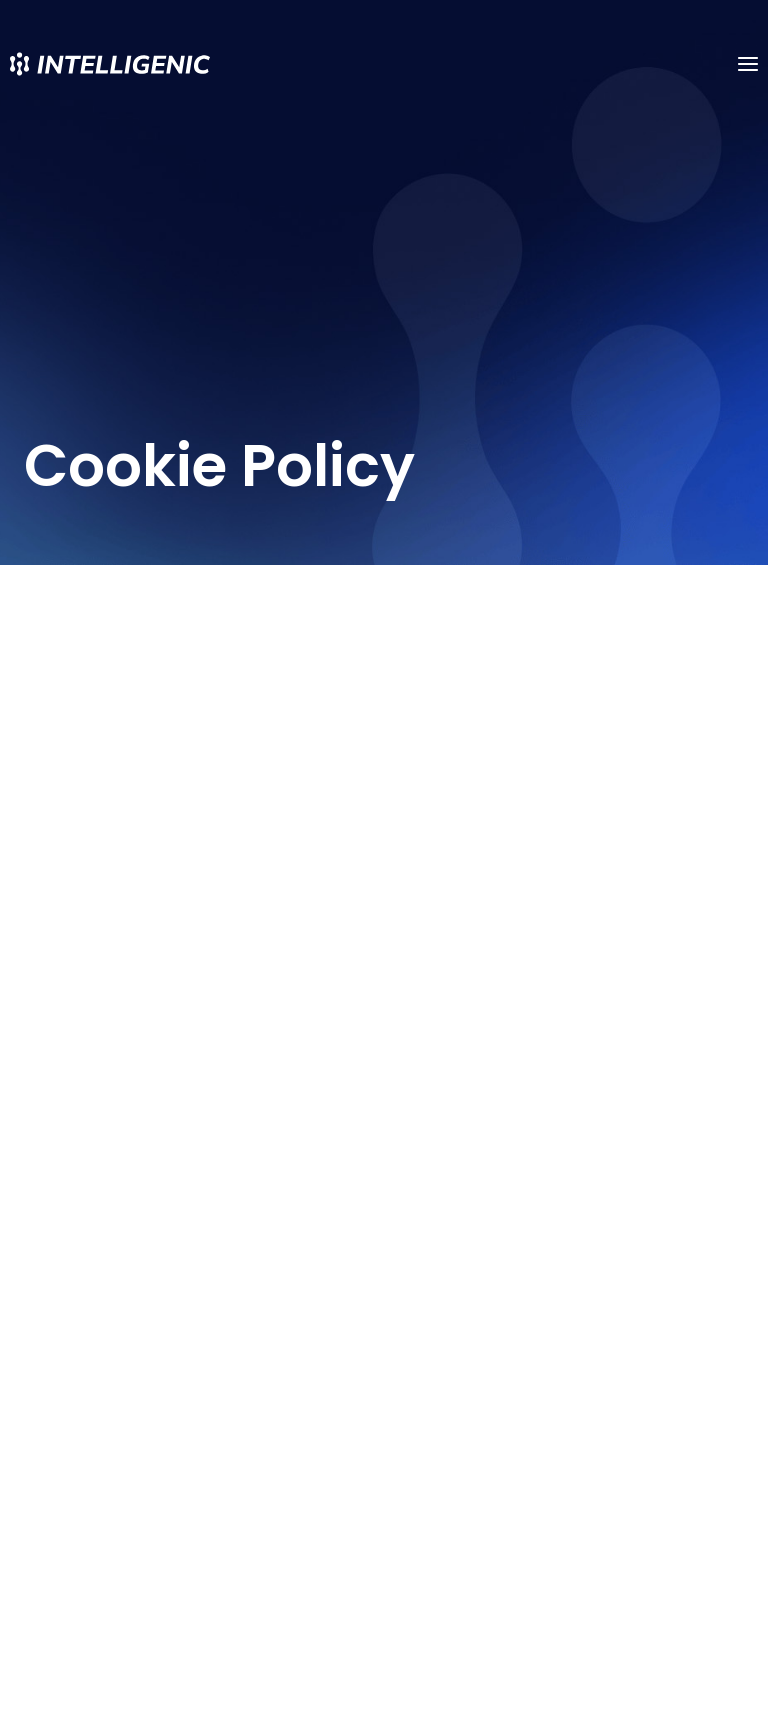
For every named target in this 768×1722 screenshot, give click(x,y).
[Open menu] (747, 63)
